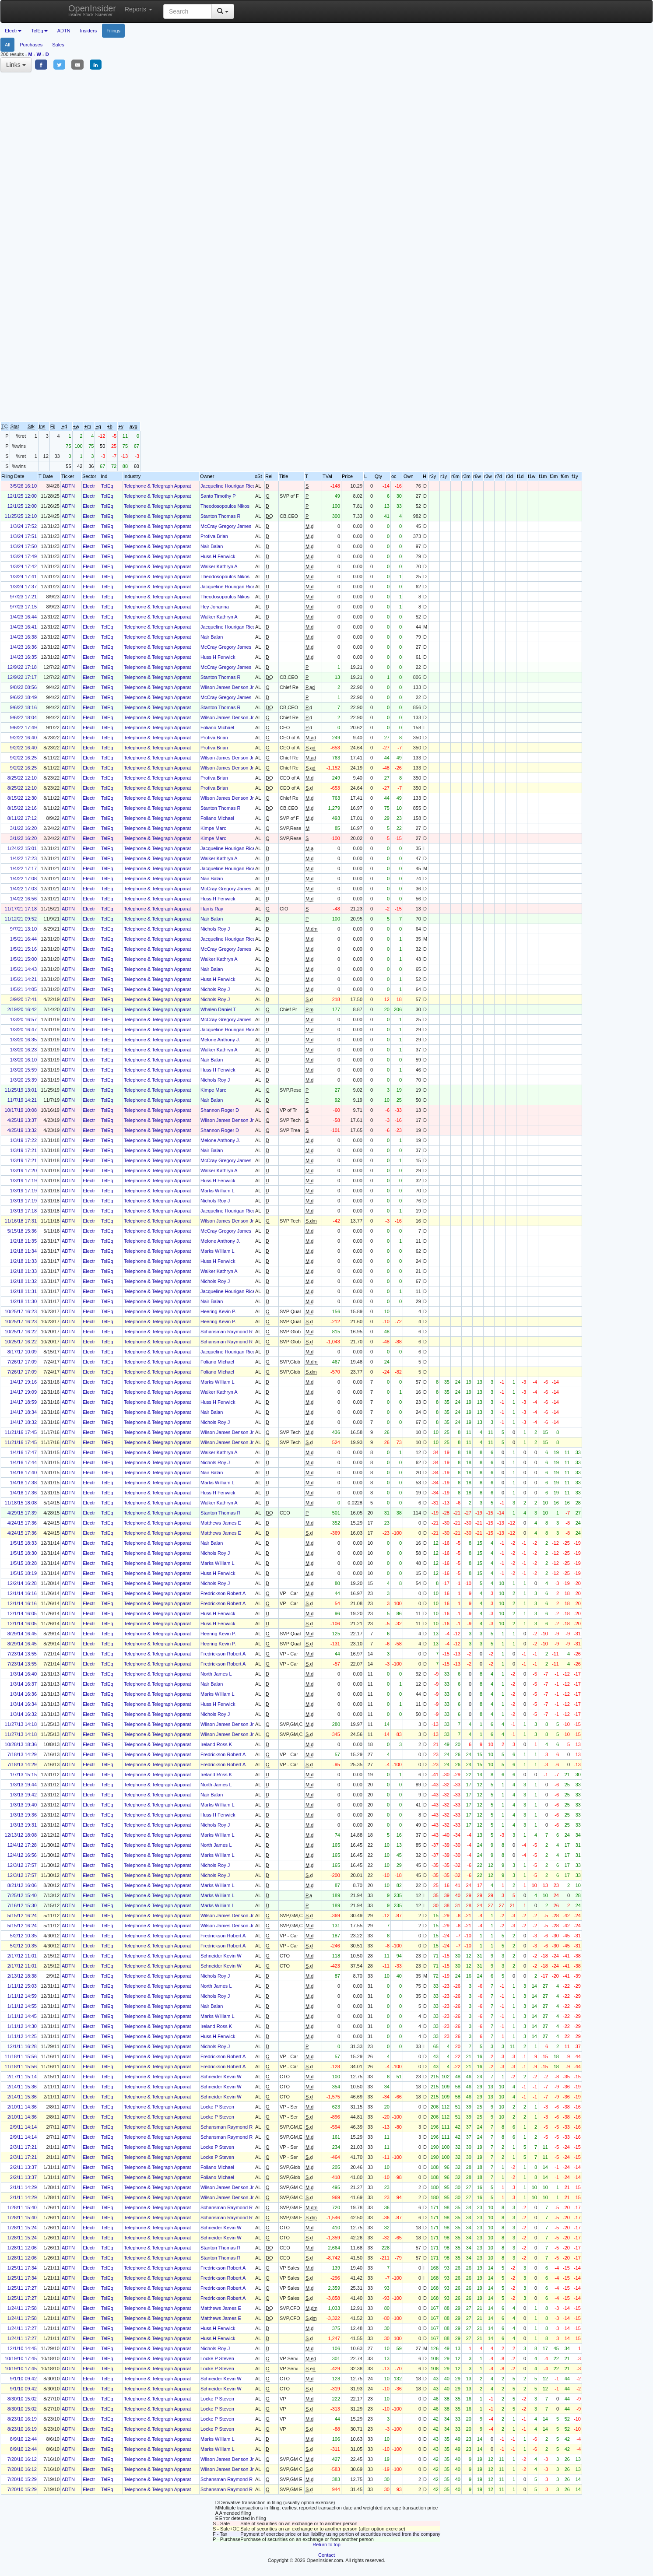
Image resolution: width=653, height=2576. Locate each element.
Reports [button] (138, 9)
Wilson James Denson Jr (227, 687)
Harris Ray (211, 908)
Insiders (88, 30)
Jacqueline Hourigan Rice (227, 485)
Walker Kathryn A (219, 566)
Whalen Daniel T (218, 1009)
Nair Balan (211, 546)
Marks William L (217, 1190)
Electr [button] (13, 30)
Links (16, 64)
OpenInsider (92, 10)
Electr (89, 485)
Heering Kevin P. (218, 1311)
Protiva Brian (214, 536)
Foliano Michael (217, 727)
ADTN (63, 30)
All (7, 44)
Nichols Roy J (215, 928)
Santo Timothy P (218, 496)
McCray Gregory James (225, 526)
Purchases (31, 44)
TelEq (107, 485)
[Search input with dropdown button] (187, 11)
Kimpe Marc (213, 828)
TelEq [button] (39, 30)
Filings (113, 30)
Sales (58, 44)
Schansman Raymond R (226, 1331)
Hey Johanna (214, 606)
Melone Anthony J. (220, 1039)
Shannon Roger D (219, 1110)
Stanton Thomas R (220, 516)
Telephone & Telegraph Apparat (157, 485)
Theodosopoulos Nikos (224, 506)
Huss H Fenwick (217, 556)
